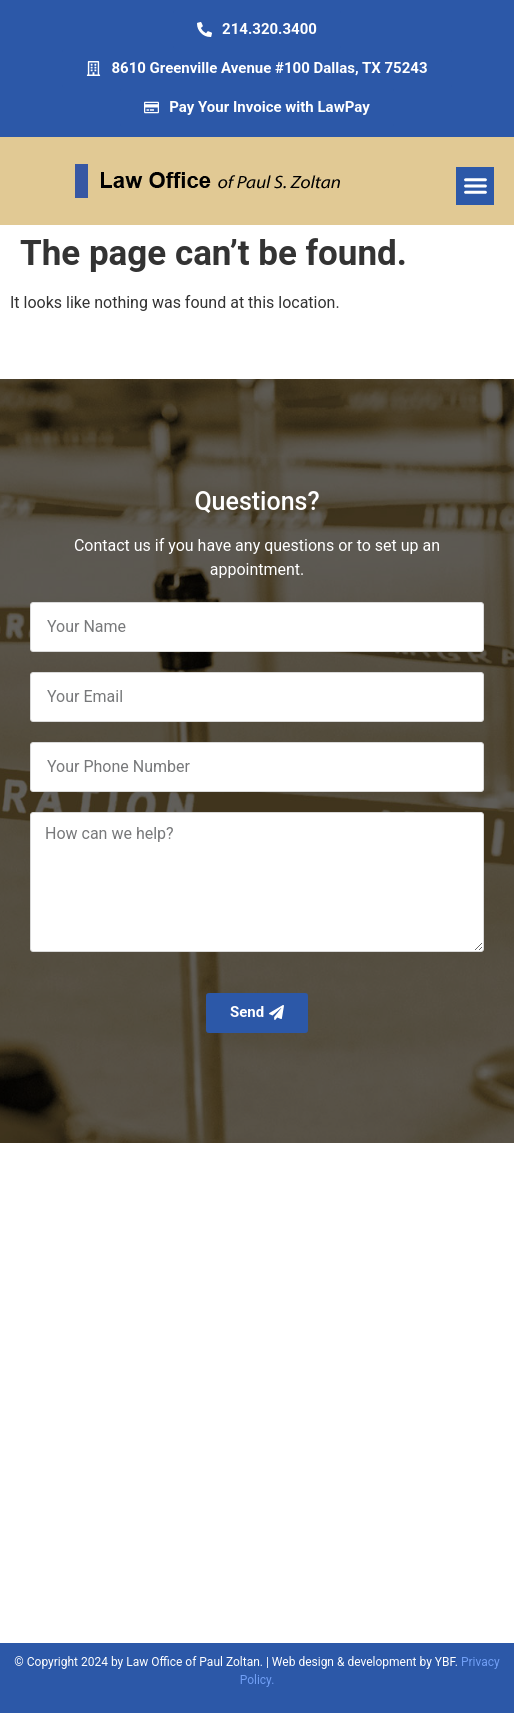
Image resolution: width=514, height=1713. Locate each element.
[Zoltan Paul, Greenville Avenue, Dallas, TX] (257, 1393)
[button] (475, 186)
